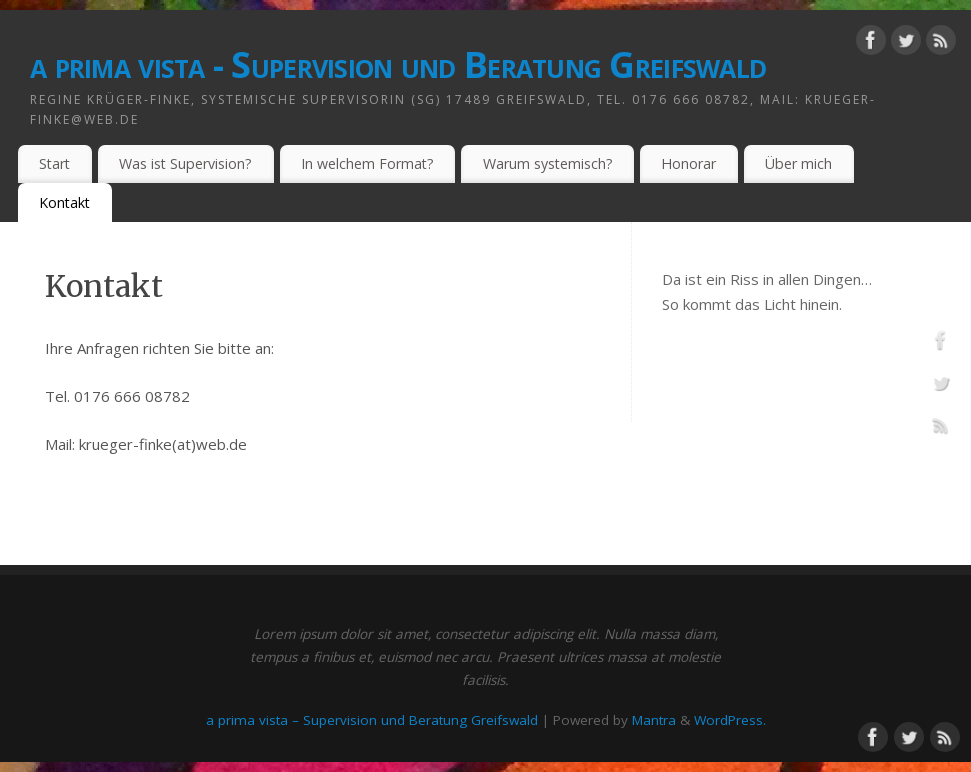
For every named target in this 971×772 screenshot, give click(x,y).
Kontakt (64, 202)
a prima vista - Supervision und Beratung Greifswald (398, 64)
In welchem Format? (367, 163)
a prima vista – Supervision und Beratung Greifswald (372, 720)
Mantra (654, 720)
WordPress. (730, 720)
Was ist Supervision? (185, 163)
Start (54, 163)
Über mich (798, 163)
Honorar (688, 163)
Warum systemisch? (548, 163)
